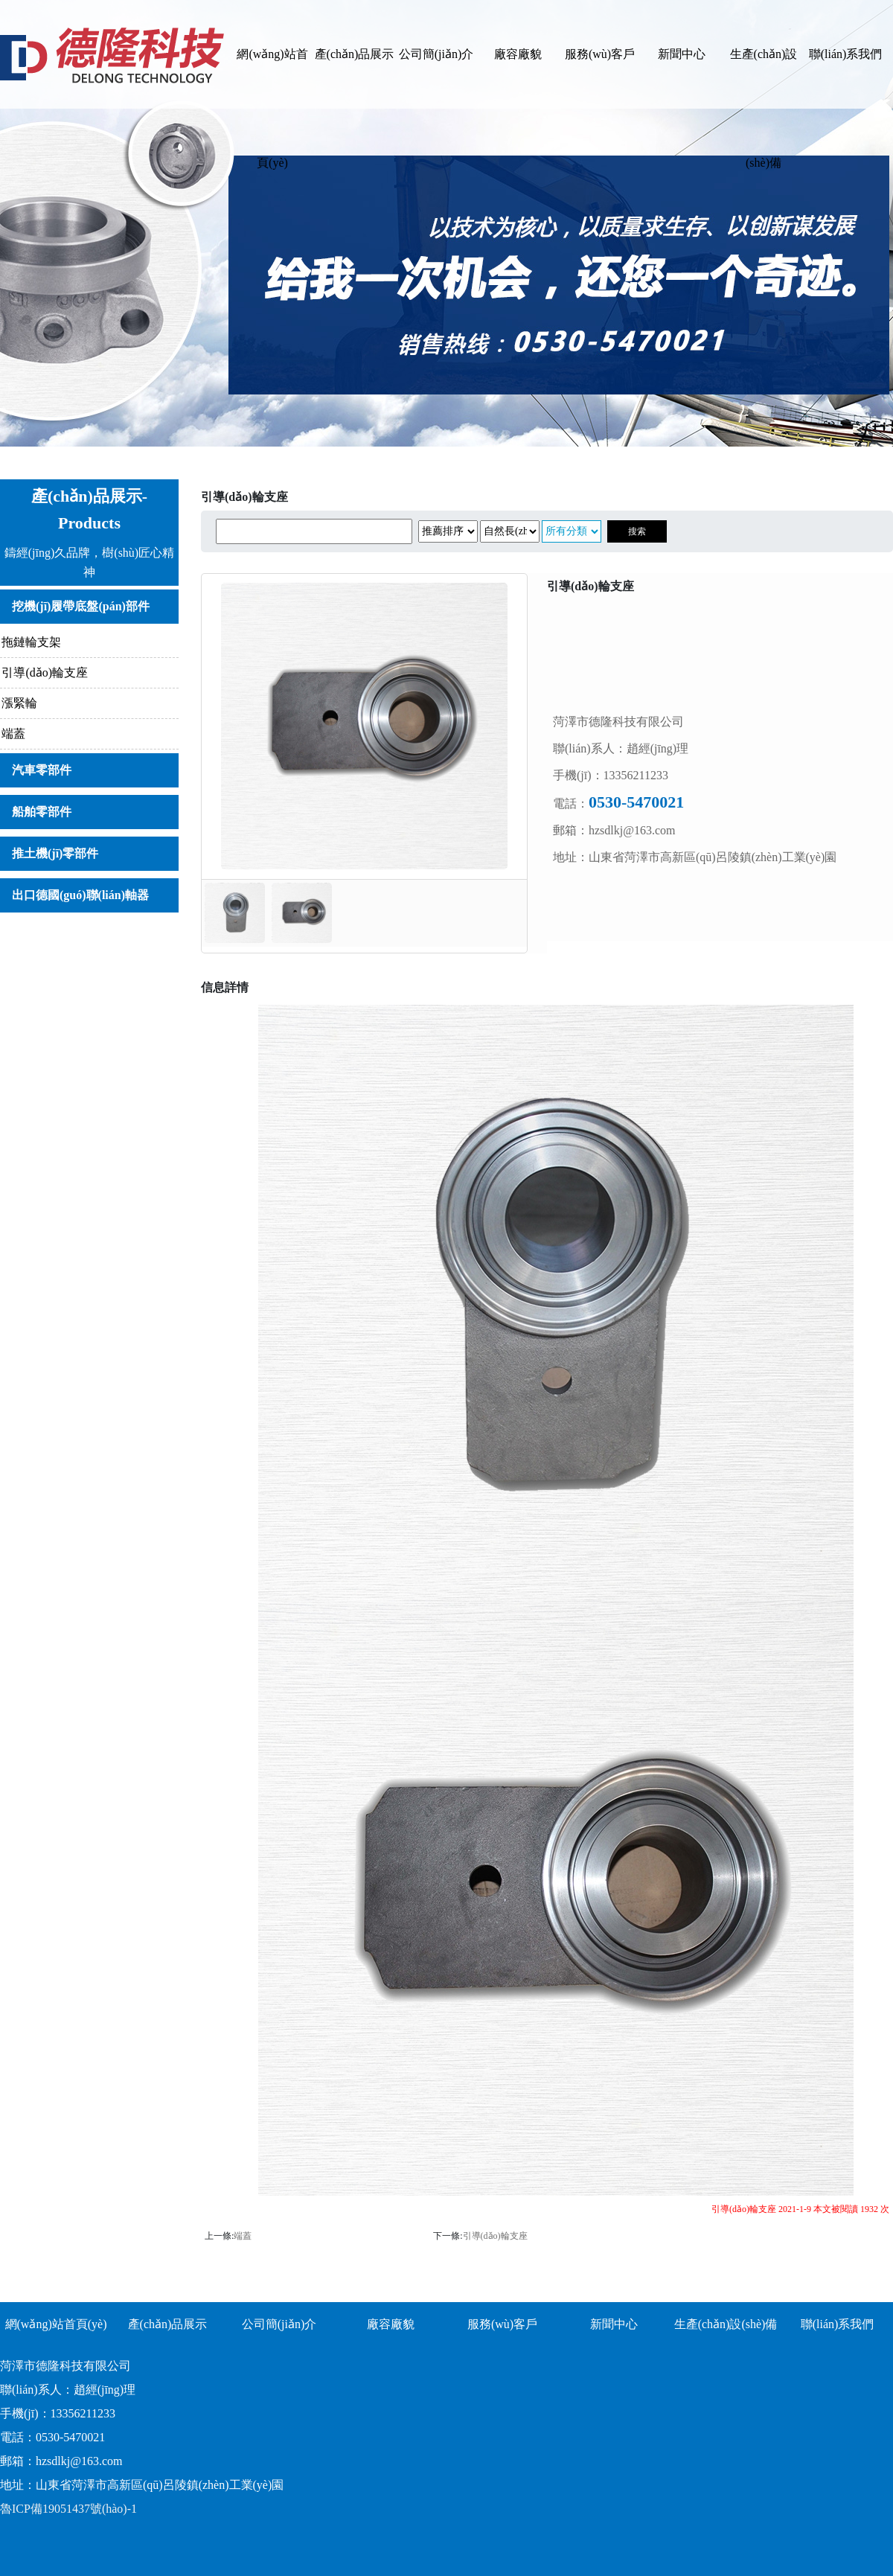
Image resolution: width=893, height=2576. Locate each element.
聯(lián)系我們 (846, 54)
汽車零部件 (41, 770)
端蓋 (13, 733)
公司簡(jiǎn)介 (436, 54)
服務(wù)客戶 (600, 54)
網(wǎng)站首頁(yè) (272, 78)
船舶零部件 (41, 811)
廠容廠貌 (518, 54)
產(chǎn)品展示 (354, 54)
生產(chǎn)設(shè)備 (764, 78)
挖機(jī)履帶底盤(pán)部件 (81, 606)
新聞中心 (681, 54)
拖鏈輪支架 (31, 642)
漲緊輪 (19, 703)
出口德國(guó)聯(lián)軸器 (80, 895)
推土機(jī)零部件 (55, 853)
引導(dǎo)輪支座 (44, 672)
